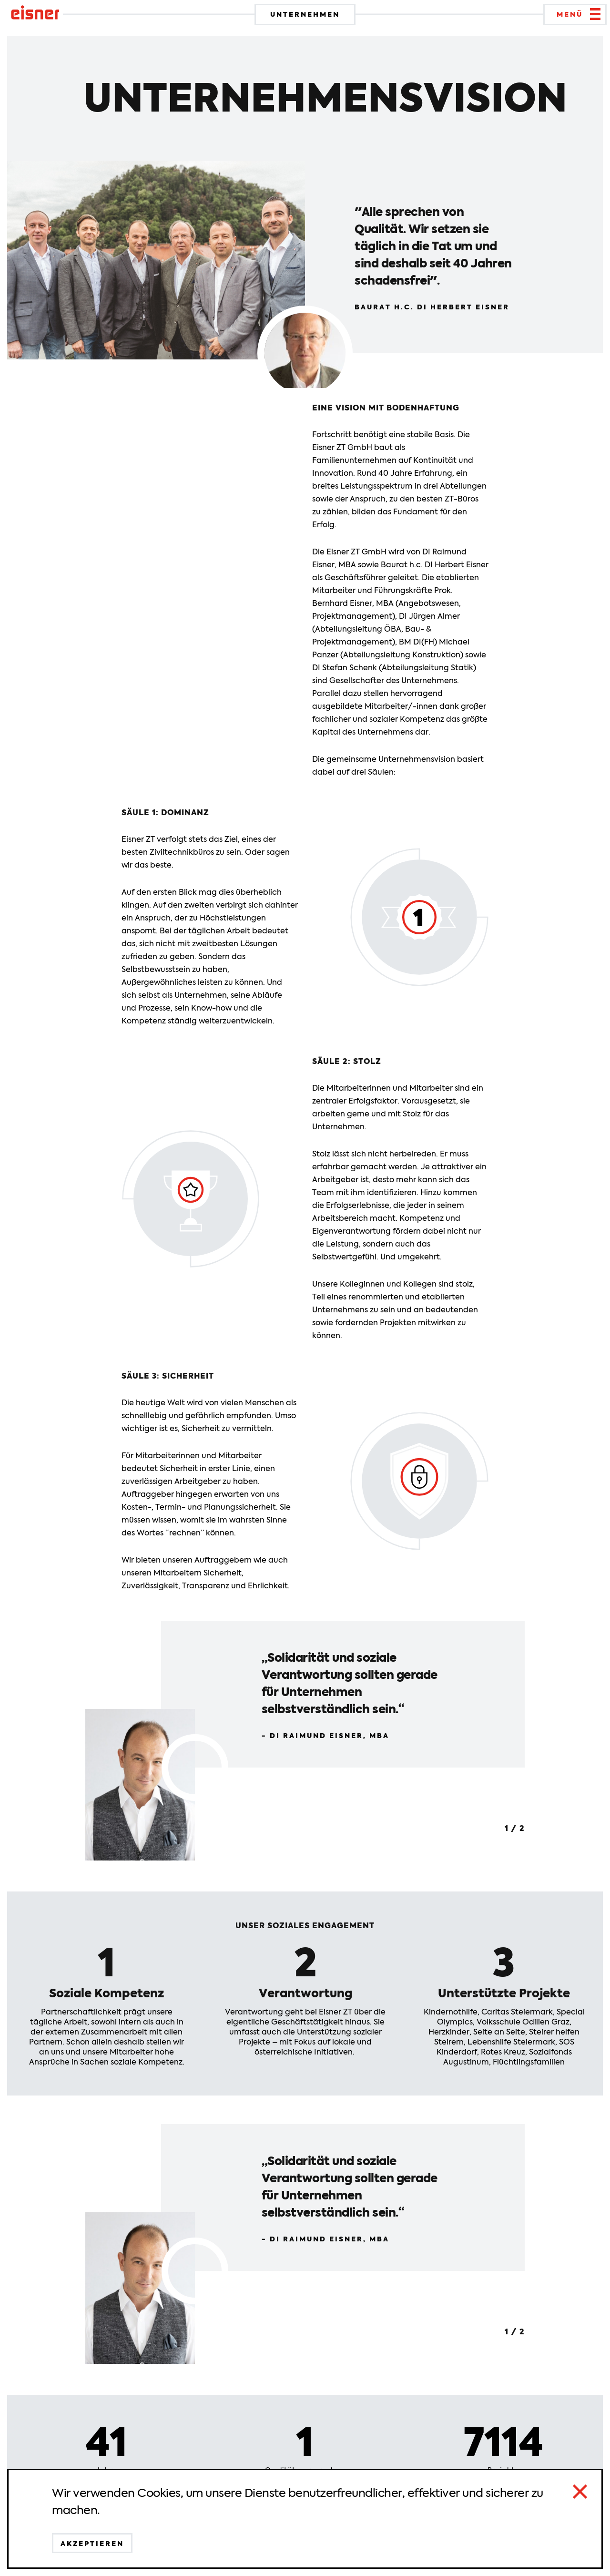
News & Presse (473, 2555)
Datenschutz (159, 2555)
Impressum (316, 2555)
